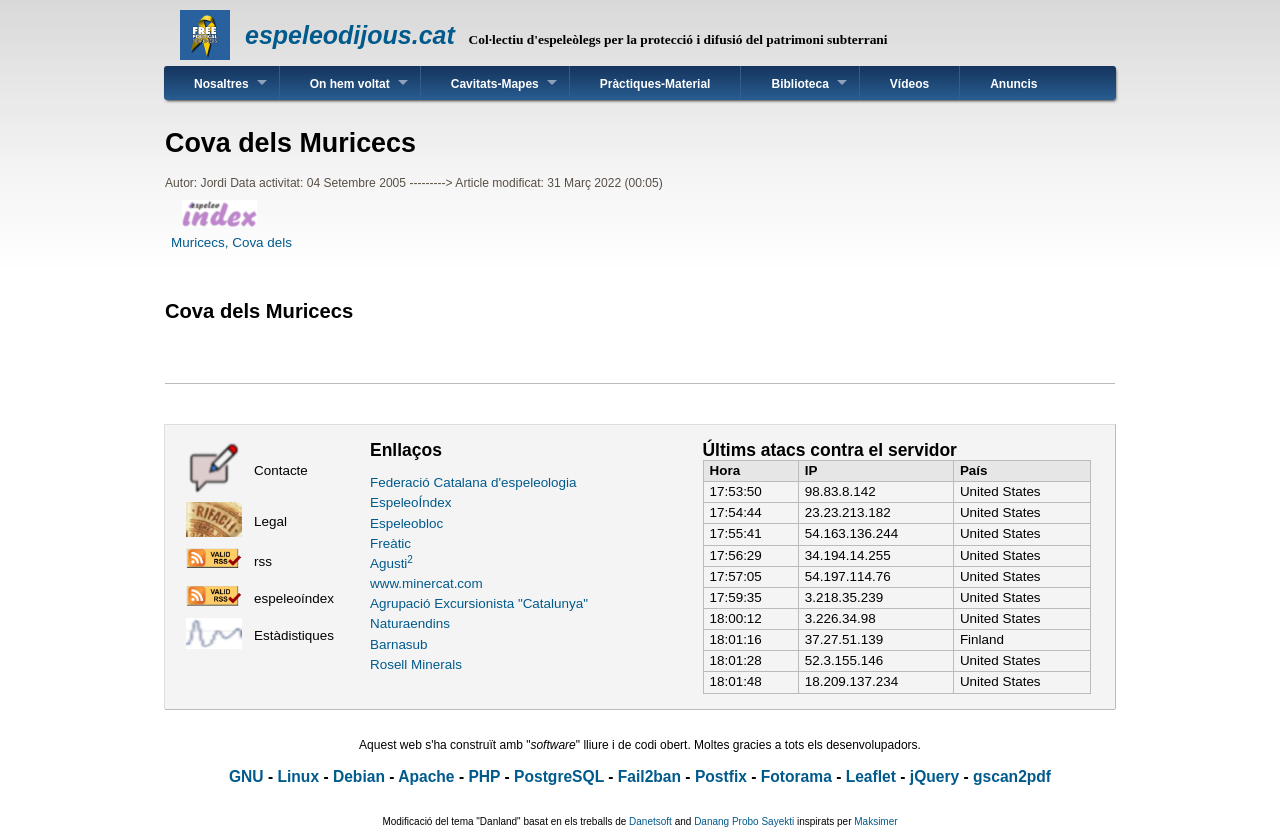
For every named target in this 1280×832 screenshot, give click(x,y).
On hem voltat (350, 84)
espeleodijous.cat (350, 35)
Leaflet (871, 776)
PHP (484, 776)
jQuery (934, 776)
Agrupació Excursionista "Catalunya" (479, 603)
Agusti (391, 563)
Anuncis (1013, 84)
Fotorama (796, 776)
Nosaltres (221, 84)
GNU (246, 776)
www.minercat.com (426, 583)
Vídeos (909, 84)
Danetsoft (650, 821)
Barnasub (399, 644)
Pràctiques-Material (655, 84)
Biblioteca (799, 84)
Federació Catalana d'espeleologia (473, 482)
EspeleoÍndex (410, 502)
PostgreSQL (559, 776)
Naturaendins (410, 623)
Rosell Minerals (416, 664)
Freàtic (390, 543)
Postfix (721, 776)
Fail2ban (649, 776)
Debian (359, 776)
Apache (426, 776)
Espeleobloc (406, 523)
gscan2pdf (1012, 776)
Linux (298, 776)
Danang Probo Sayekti (744, 821)
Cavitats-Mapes (495, 84)
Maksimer (875, 821)
